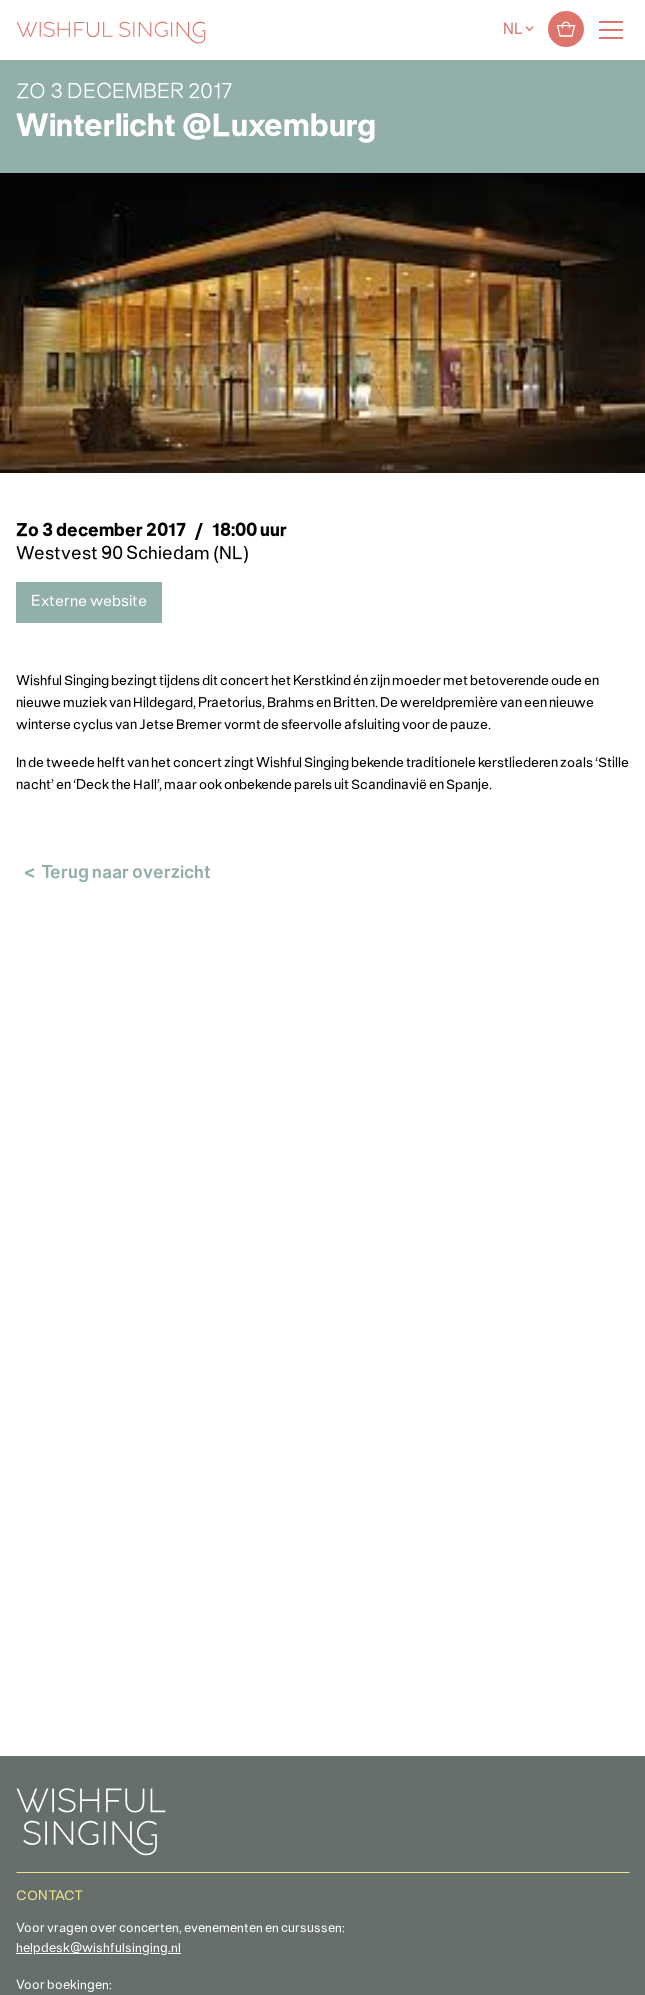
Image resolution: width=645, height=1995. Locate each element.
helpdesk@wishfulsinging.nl (98, 1949)
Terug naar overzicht (126, 873)
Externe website (89, 602)
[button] (25, 1968)
